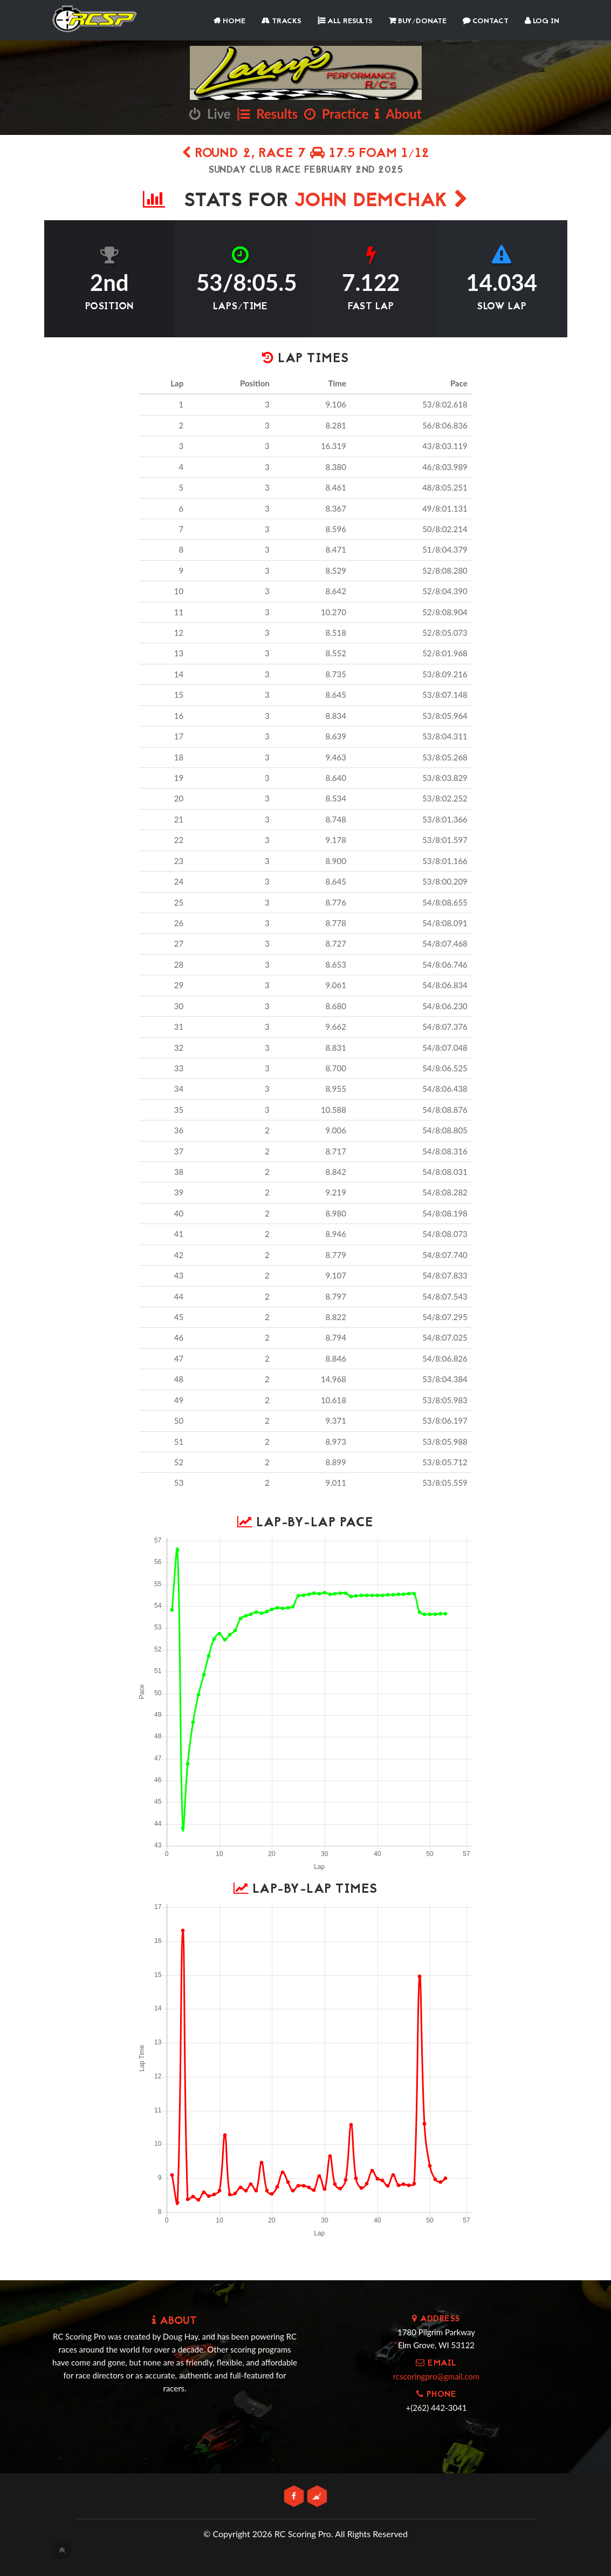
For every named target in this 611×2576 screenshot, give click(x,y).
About (398, 113)
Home (229, 21)
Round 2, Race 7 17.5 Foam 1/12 (305, 154)
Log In (542, 21)
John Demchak (381, 201)
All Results (345, 21)
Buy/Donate (418, 21)
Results (267, 113)
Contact (486, 21)
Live (209, 113)
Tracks (281, 21)
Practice (336, 113)
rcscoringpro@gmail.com (436, 2376)
